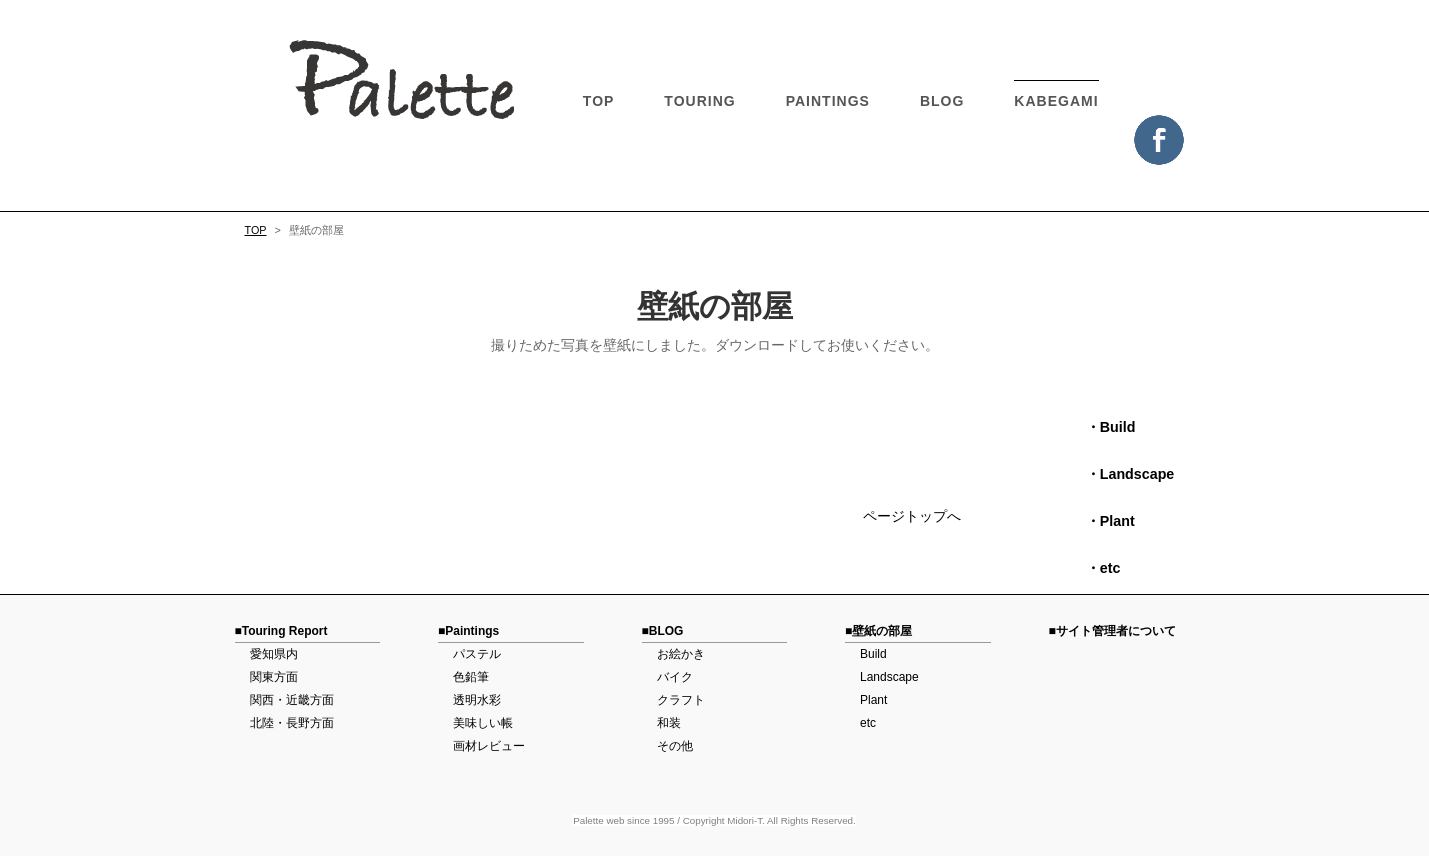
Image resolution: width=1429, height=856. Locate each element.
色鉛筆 (471, 677)
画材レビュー (489, 746)
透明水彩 (477, 700)
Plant (873, 700)
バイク (675, 677)
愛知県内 (274, 654)
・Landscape (1123, 474)
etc (868, 723)
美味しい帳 (483, 723)
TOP (599, 101)
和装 (669, 723)
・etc (1096, 568)
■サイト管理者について (1112, 631)
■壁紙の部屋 (878, 631)
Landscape (889, 677)
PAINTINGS (828, 101)
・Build (1104, 427)
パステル (477, 654)
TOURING (699, 101)
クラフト (681, 700)
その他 (675, 746)
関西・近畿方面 (292, 700)
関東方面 (274, 677)
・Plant (1103, 521)
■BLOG (663, 631)
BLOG (942, 101)
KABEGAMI (1056, 101)
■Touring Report (281, 631)
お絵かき (681, 654)
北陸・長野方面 (292, 723)
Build (873, 654)
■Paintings (468, 631)
